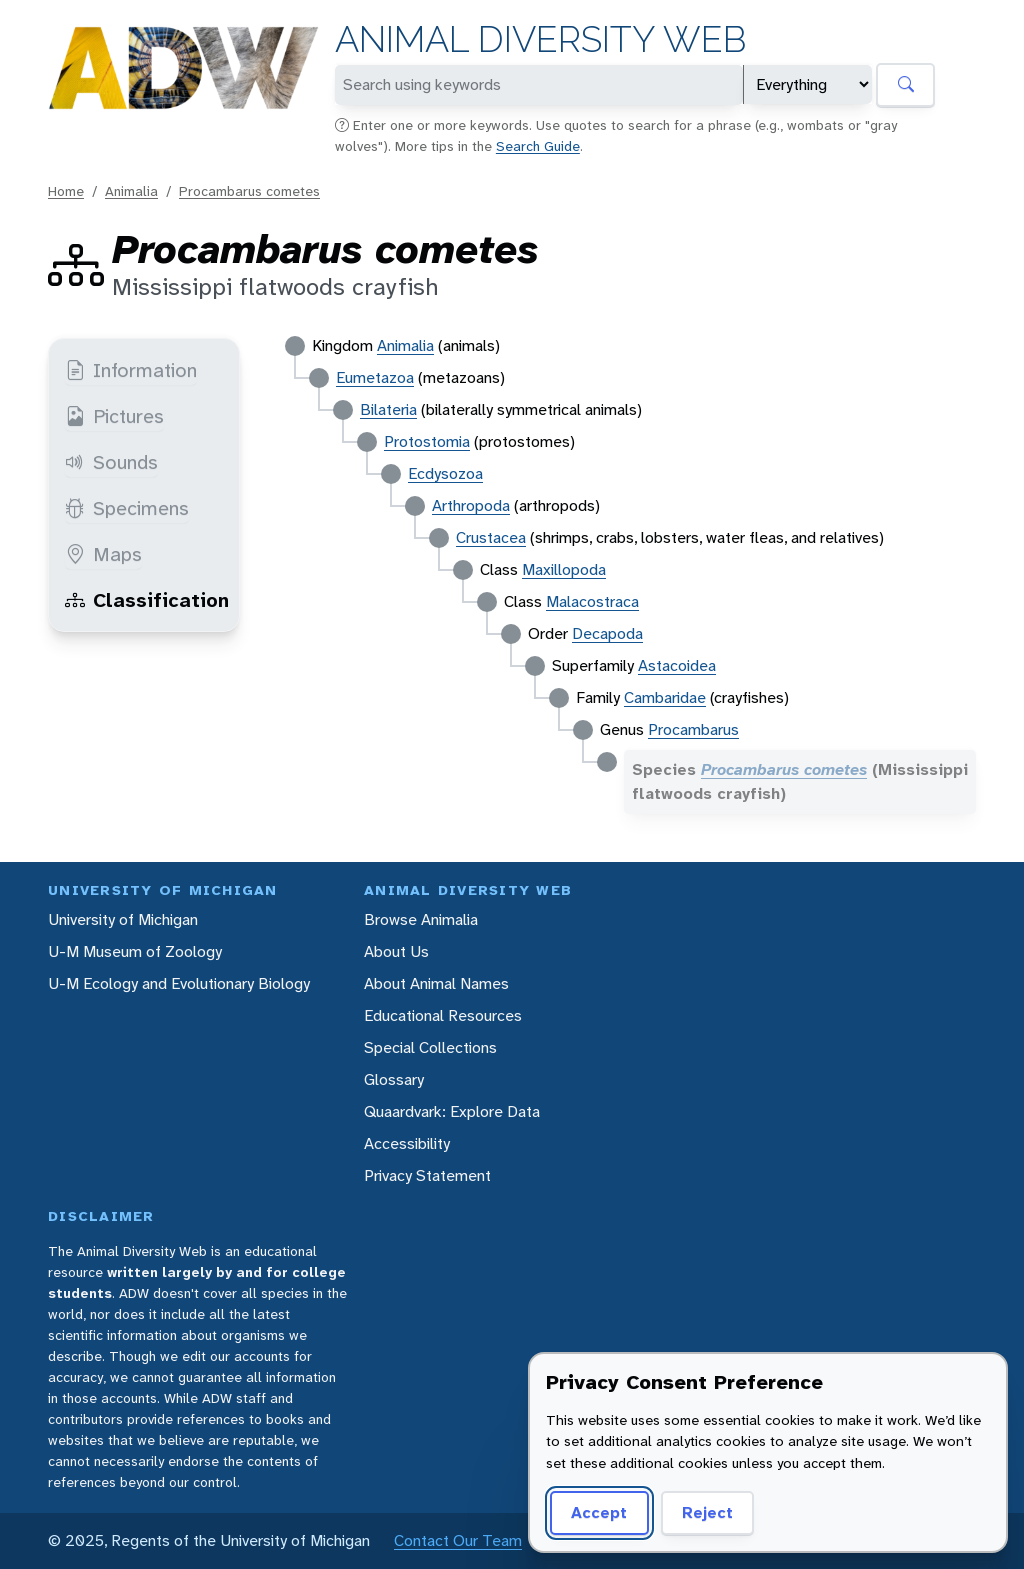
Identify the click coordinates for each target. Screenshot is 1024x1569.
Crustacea (491, 537)
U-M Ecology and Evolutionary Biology (179, 983)
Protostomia (427, 441)
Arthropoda (471, 505)
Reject (707, 1512)
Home (66, 191)
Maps (103, 554)
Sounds (111, 462)
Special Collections (430, 1047)
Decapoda (607, 633)
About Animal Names (436, 983)
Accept (599, 1512)
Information (131, 370)
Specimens (127, 508)
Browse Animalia (421, 919)
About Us (396, 951)
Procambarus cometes (249, 191)
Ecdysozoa (445, 473)
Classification (147, 600)
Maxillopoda (564, 569)
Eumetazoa (375, 377)
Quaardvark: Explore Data (452, 1111)
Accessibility (407, 1143)
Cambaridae (665, 697)
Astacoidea (677, 665)
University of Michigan (123, 919)
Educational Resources (443, 1015)
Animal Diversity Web (540, 39)
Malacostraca (592, 601)
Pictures (114, 416)
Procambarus (693, 729)
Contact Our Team (458, 1540)
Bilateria (388, 409)
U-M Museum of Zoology (135, 951)
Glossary (394, 1079)
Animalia (131, 191)
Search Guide (538, 146)
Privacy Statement (427, 1175)
